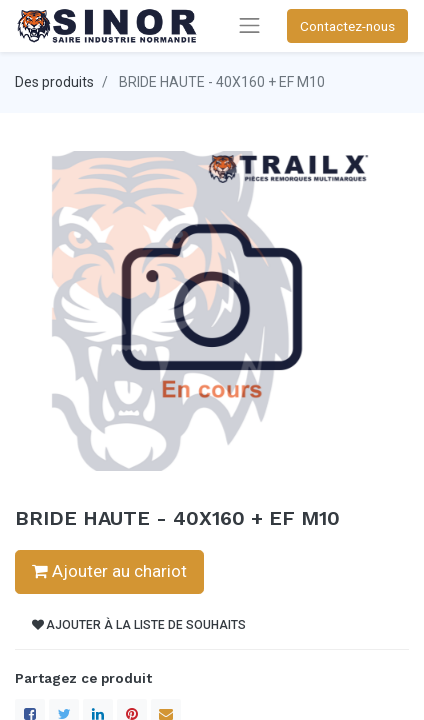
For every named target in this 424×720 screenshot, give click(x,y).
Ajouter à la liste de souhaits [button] (139, 625)
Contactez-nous (347, 26)
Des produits (54, 82)
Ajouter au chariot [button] (109, 571)
